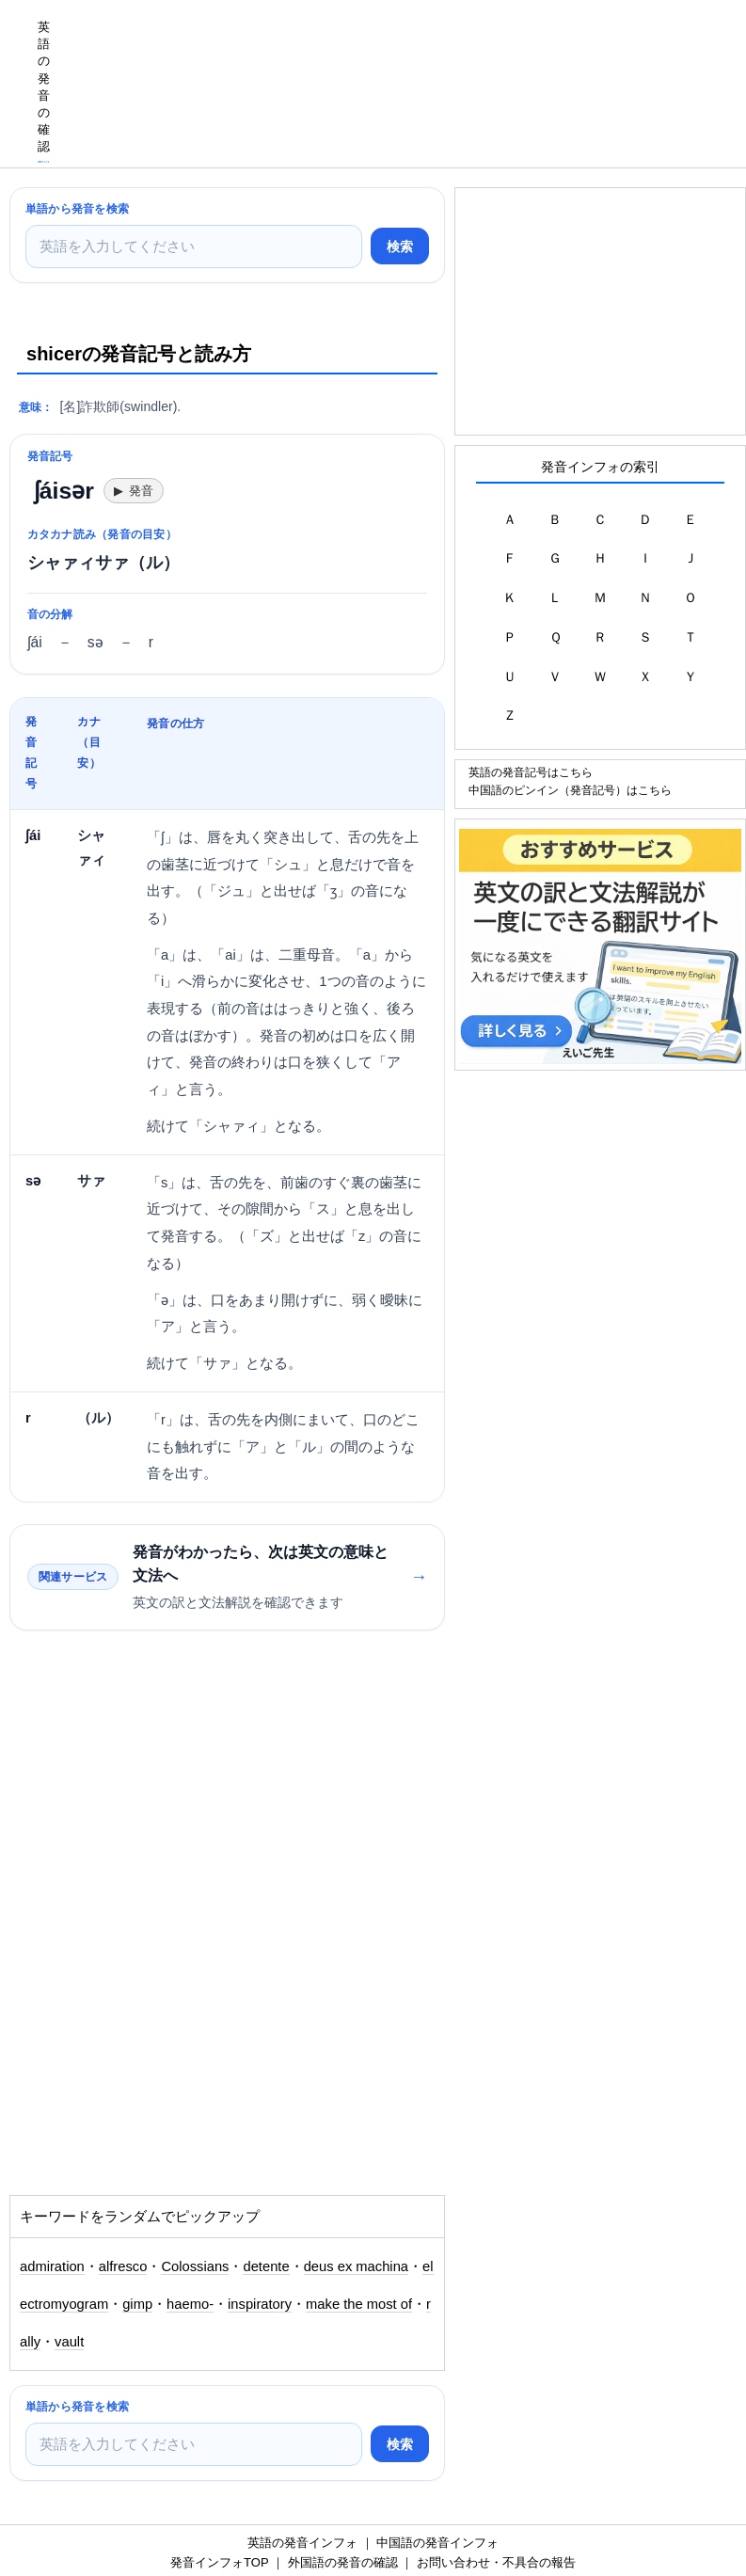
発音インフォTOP (219, 2562)
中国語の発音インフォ (437, 2543)
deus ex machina (356, 2266)
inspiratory (260, 2304)
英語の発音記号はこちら (530, 772)
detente (266, 2266)
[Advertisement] (403, 42)
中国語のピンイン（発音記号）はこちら (570, 790)
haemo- (190, 2304)
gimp (137, 2304)
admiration (52, 2266)
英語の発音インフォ (302, 2543)
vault (69, 2341)
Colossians (195, 2266)
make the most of (359, 2304)
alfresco (123, 2266)
